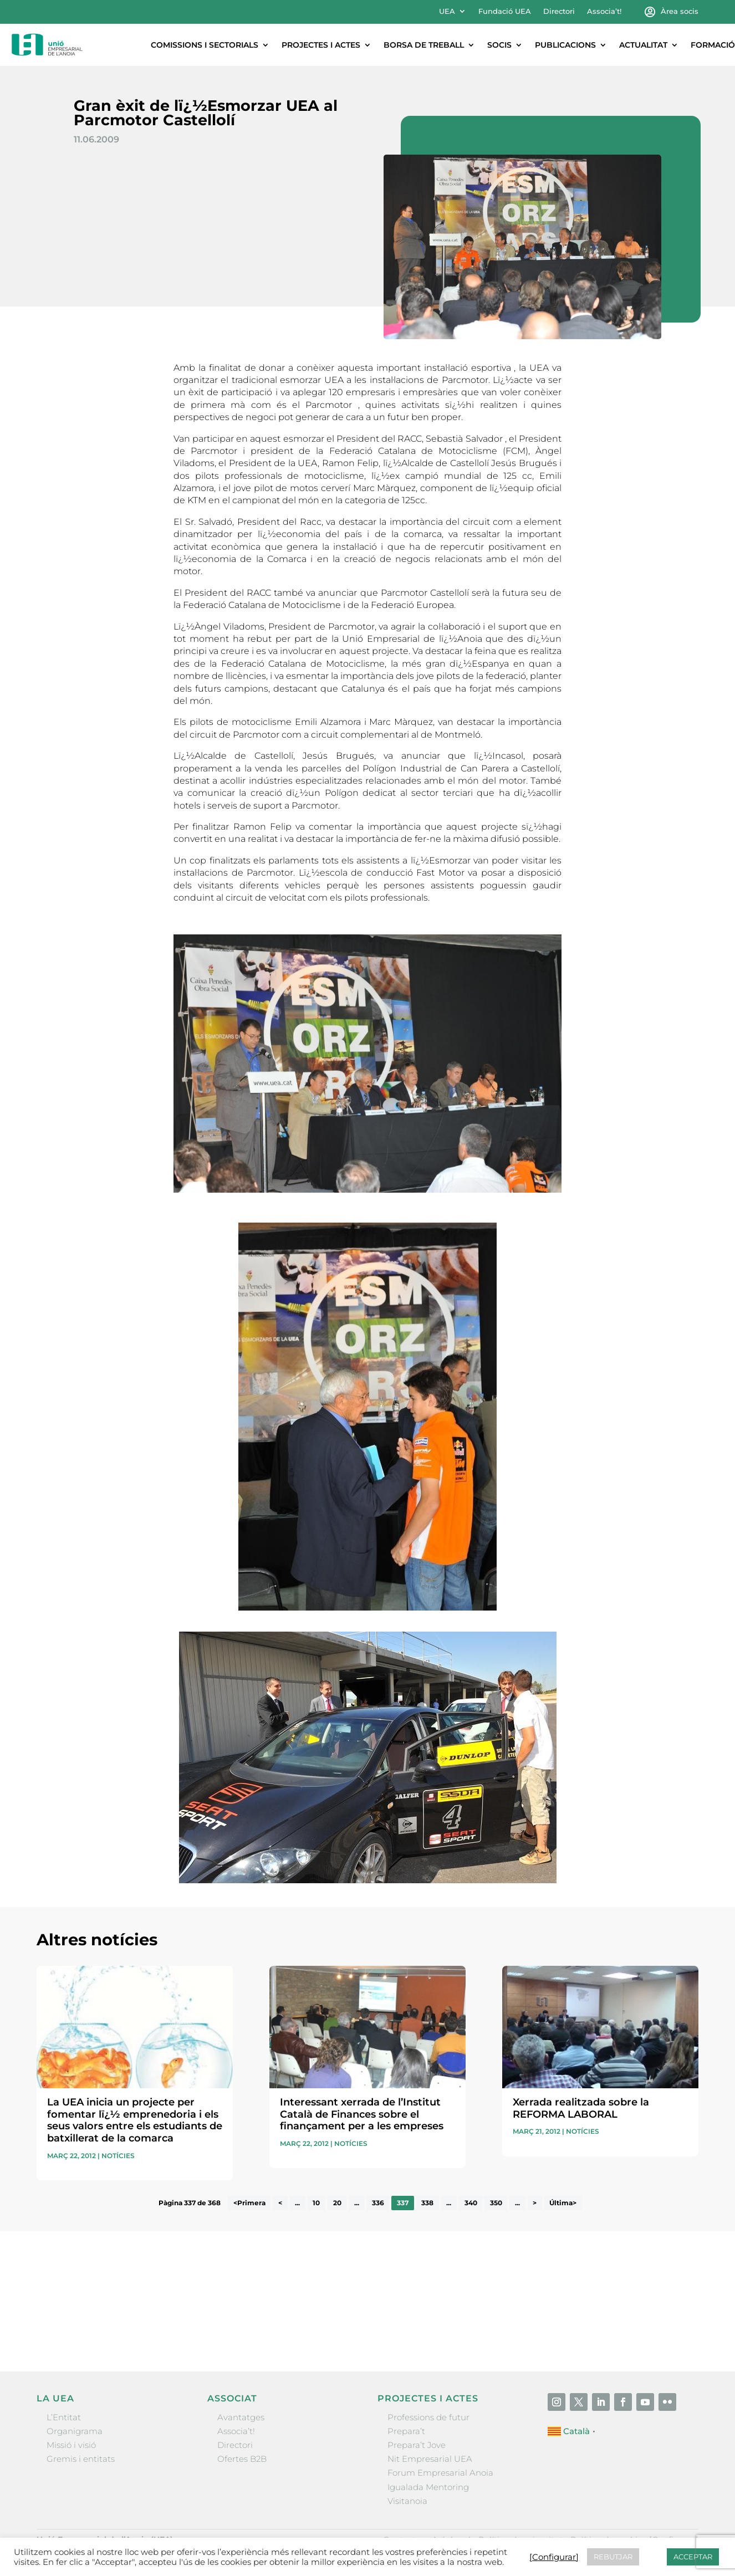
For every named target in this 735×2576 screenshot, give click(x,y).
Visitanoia (407, 2501)
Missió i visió (71, 2445)
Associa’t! (604, 11)
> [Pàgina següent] (535, 2203)
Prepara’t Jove (416, 2445)
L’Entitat (64, 2417)
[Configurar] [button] (554, 2557)
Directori (559, 11)
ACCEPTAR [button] (692, 2556)
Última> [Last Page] (562, 2203)
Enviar (673, 2327)
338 (427, 2203)
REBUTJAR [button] (613, 2556)
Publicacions (565, 45)
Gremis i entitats (81, 2459)
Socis (499, 45)
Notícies (118, 2155)
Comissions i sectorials (204, 45)
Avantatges (240, 2417)
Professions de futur (428, 2417)
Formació (713, 45)
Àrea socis (679, 11)
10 (316, 2203)
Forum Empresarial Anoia (440, 2472)
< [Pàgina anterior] (280, 2203)
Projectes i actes (321, 45)
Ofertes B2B (242, 2459)
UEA (447, 11)
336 (378, 2203)
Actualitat (643, 45)
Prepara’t (406, 2431)
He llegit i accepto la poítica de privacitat (519, 2308)
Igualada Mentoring (428, 2487)
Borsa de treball (424, 45)
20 (337, 2203)
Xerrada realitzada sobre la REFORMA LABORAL (581, 2108)
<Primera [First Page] (249, 2203)
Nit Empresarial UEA (429, 2459)
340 (471, 2203)
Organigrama (75, 2431)
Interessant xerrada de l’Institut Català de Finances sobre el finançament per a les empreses (361, 2114)
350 (496, 2203)
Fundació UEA (504, 11)
